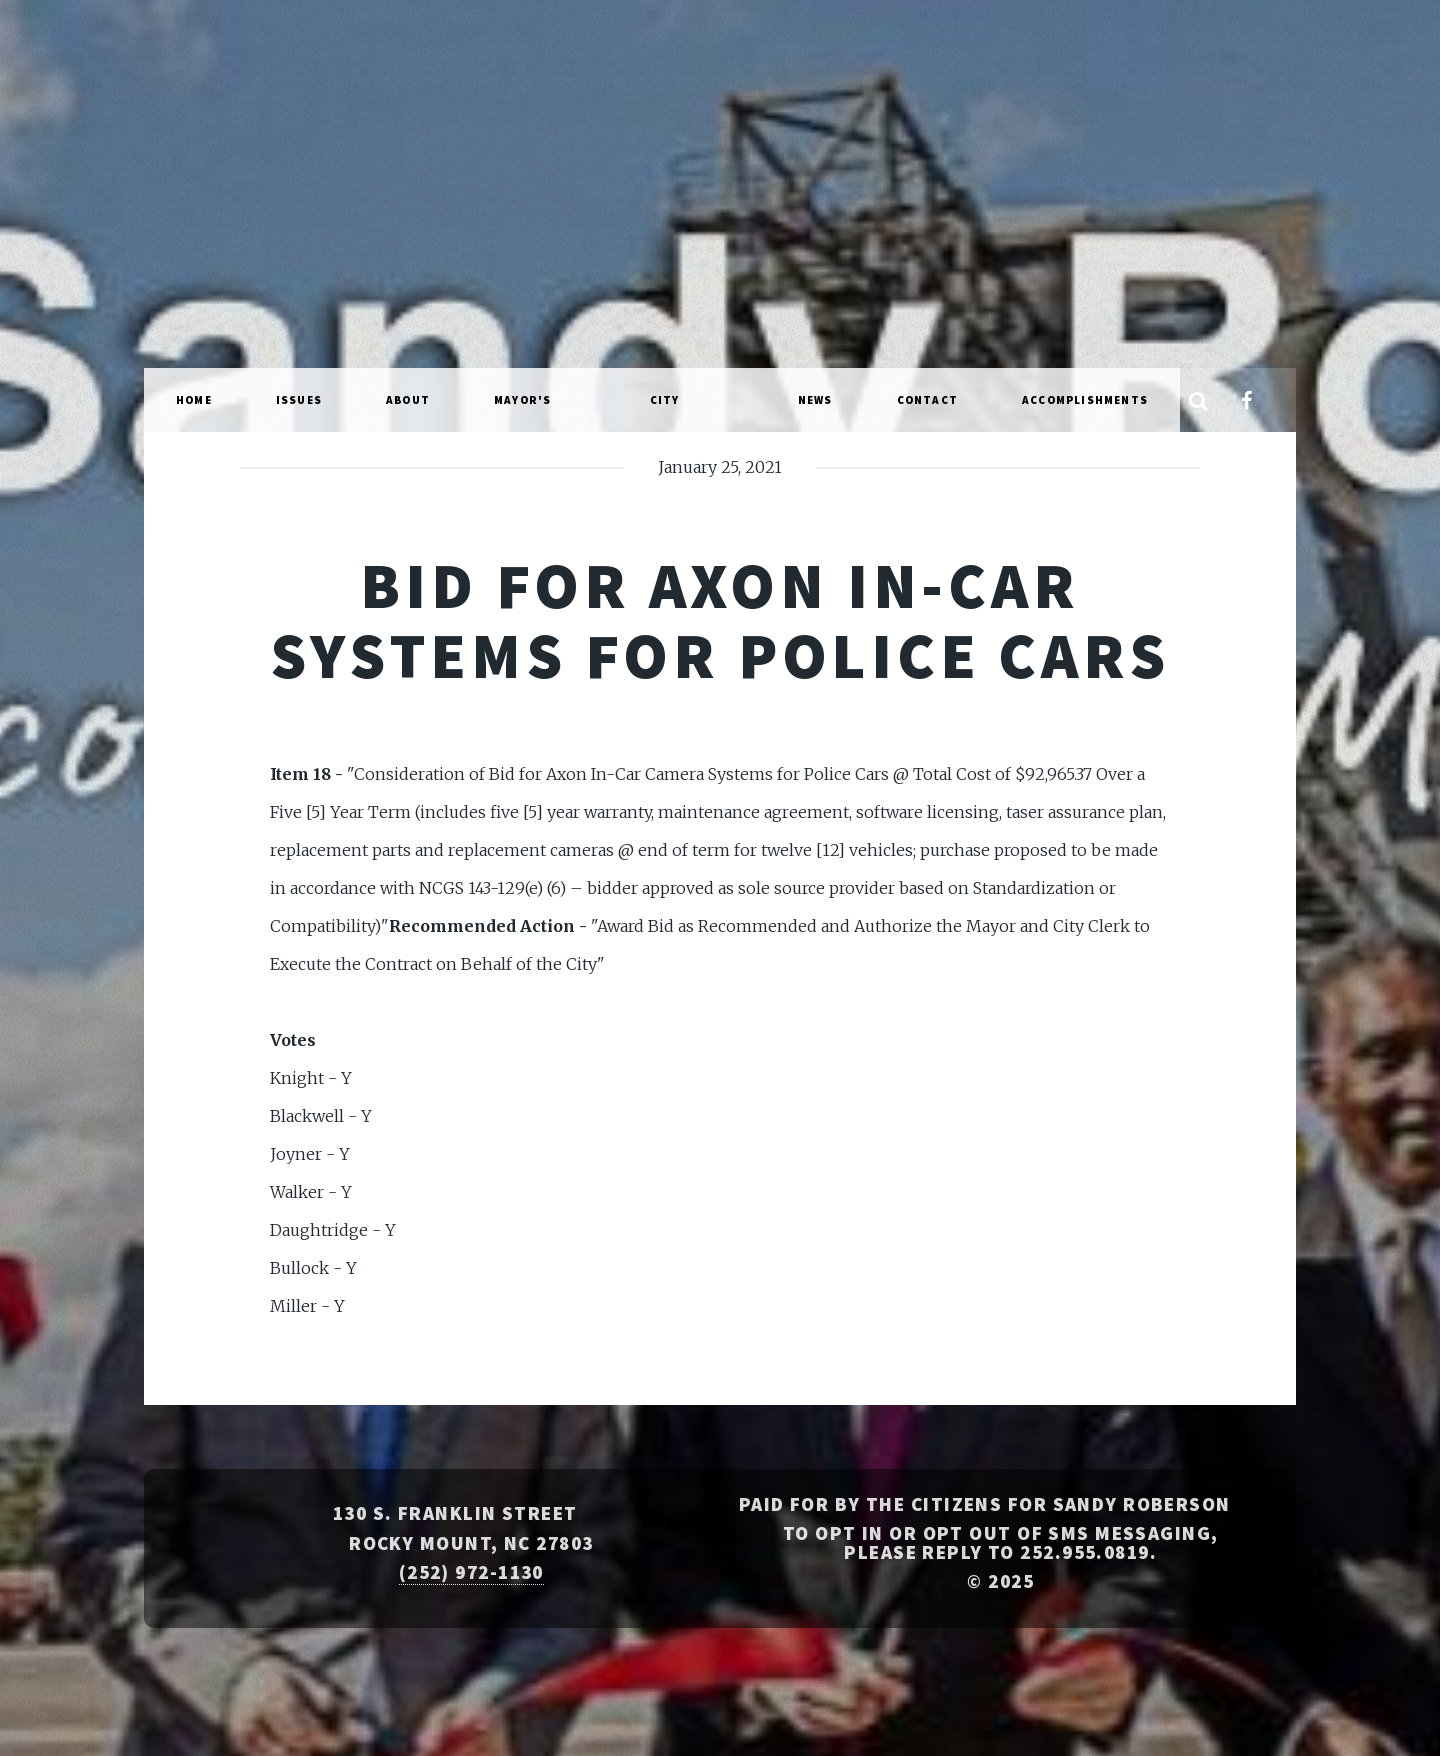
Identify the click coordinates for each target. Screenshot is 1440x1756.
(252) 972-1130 (471, 1572)
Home (194, 400)
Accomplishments (1085, 400)
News (815, 400)
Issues (299, 400)
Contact (927, 400)
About (408, 400)
